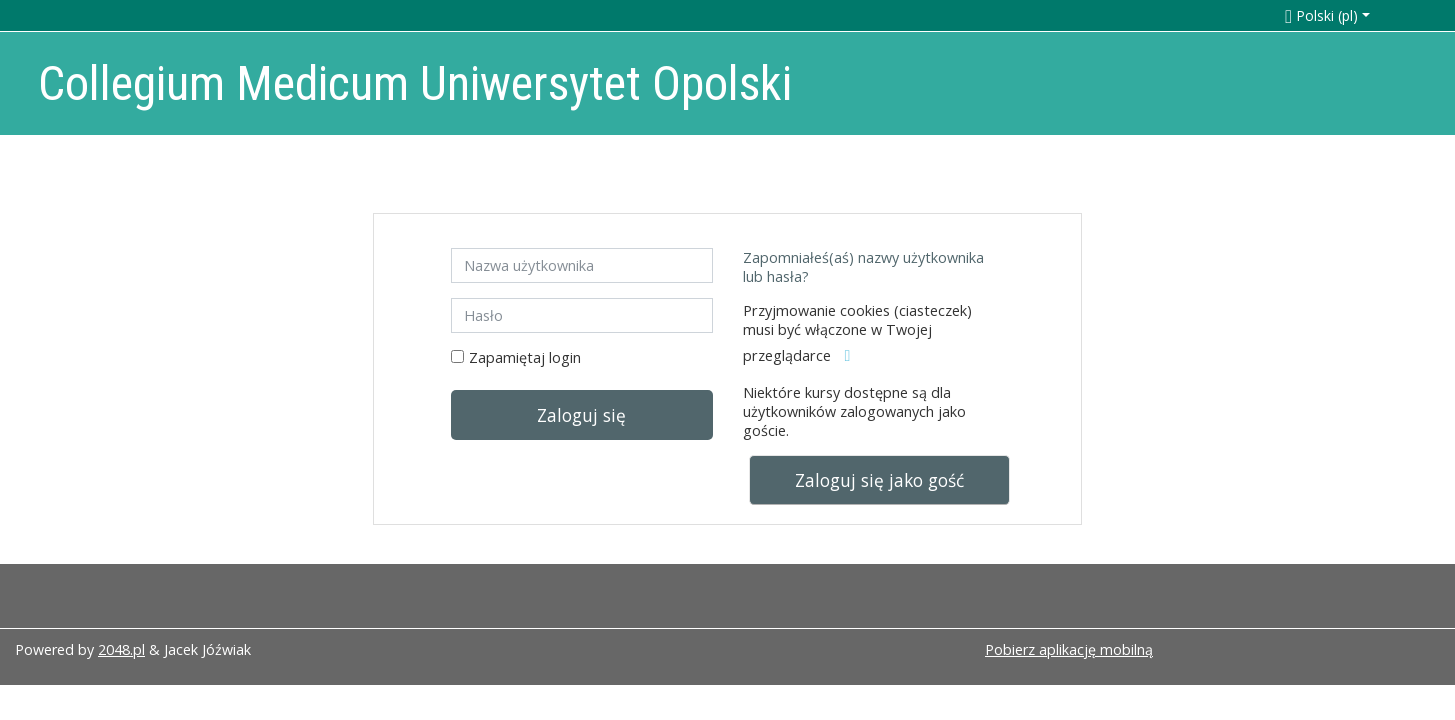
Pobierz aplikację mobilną (1069, 649)
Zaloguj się (581, 415)
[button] (1349, 15)
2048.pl (121, 649)
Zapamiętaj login (525, 357)
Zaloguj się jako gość (879, 480)
